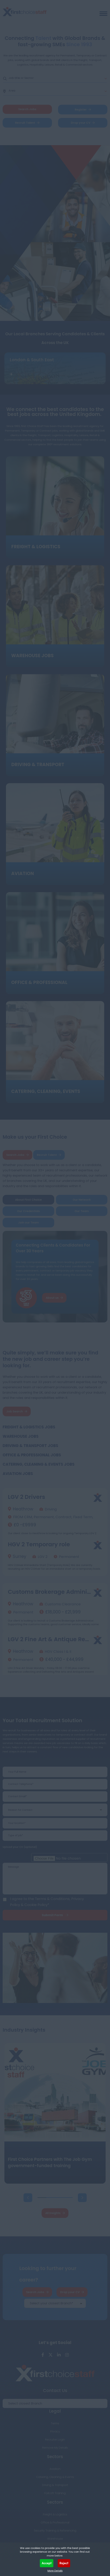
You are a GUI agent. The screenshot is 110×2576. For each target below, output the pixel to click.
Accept (47, 2563)
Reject (63, 2563)
